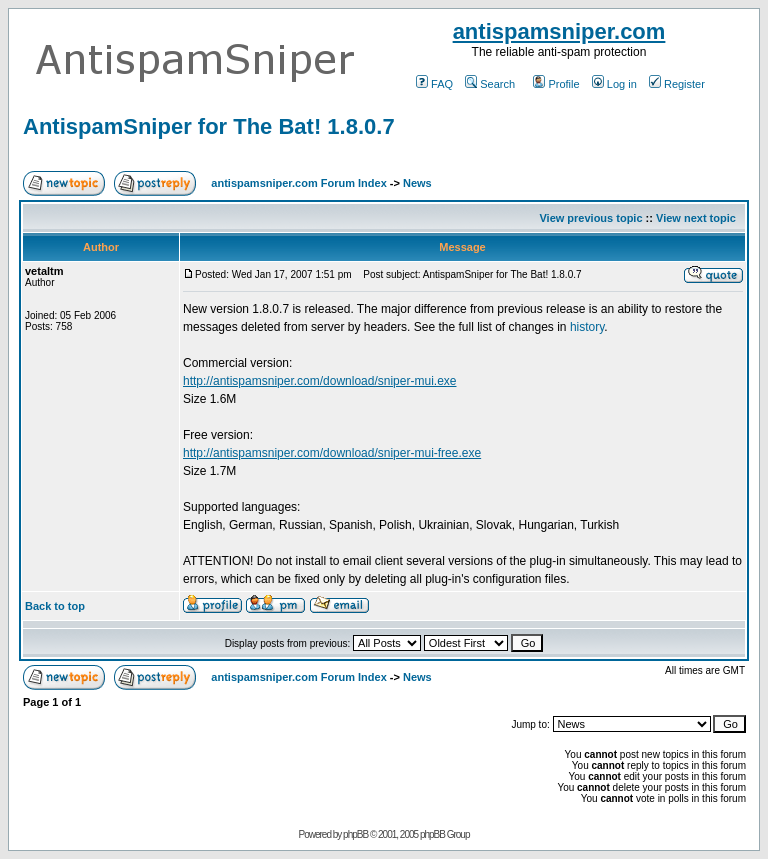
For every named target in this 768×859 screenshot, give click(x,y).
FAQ (434, 84)
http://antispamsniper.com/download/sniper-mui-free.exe (332, 453)
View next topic (696, 218)
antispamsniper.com (559, 31)
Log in (614, 84)
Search (490, 84)
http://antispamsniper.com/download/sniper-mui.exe (319, 381)
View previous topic (590, 218)
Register (677, 84)
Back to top (55, 606)
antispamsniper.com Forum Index (298, 183)
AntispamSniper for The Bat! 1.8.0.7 (209, 126)
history (587, 327)
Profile (556, 84)
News (417, 183)
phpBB (355, 834)
